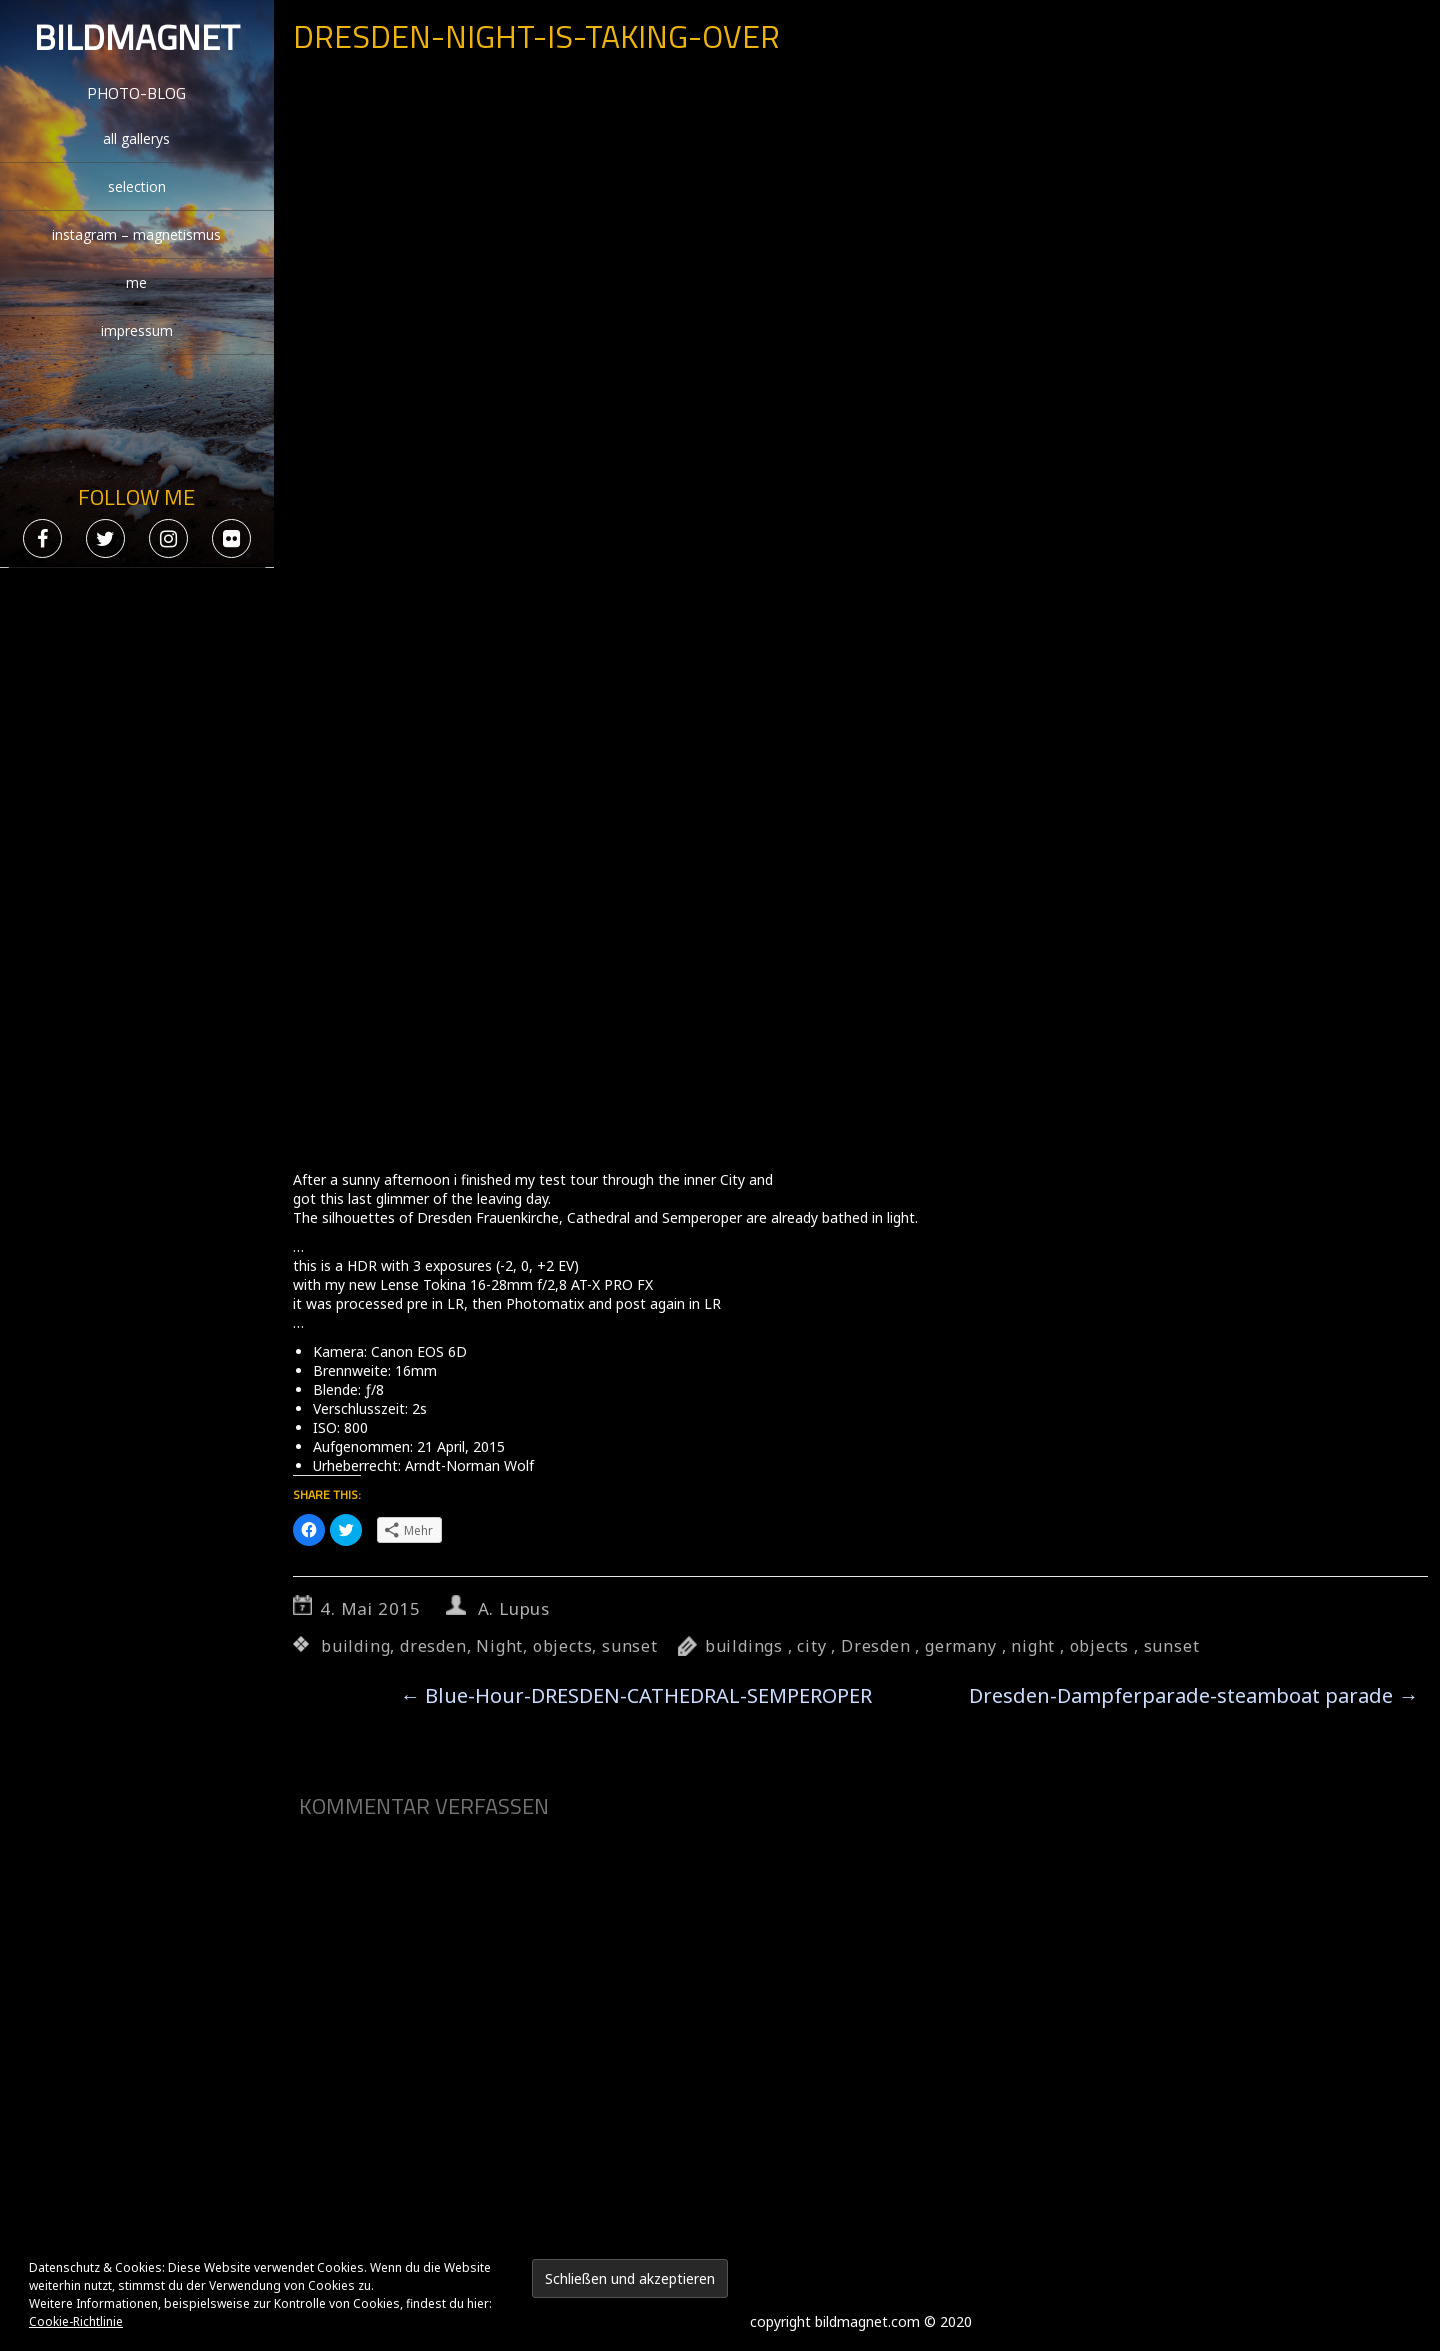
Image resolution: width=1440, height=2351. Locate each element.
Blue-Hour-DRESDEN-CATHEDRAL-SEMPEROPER (636, 1695)
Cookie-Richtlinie (76, 2321)
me (136, 282)
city (811, 1646)
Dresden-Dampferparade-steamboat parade (1193, 1695)
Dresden (876, 1646)
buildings (744, 1646)
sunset (630, 1646)
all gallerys (136, 138)
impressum (137, 330)
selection (137, 186)
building (355, 1646)
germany (961, 1646)
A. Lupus (514, 1608)
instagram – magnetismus (136, 234)
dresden (433, 1646)
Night (499, 1646)
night (1033, 1646)
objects (563, 1646)
